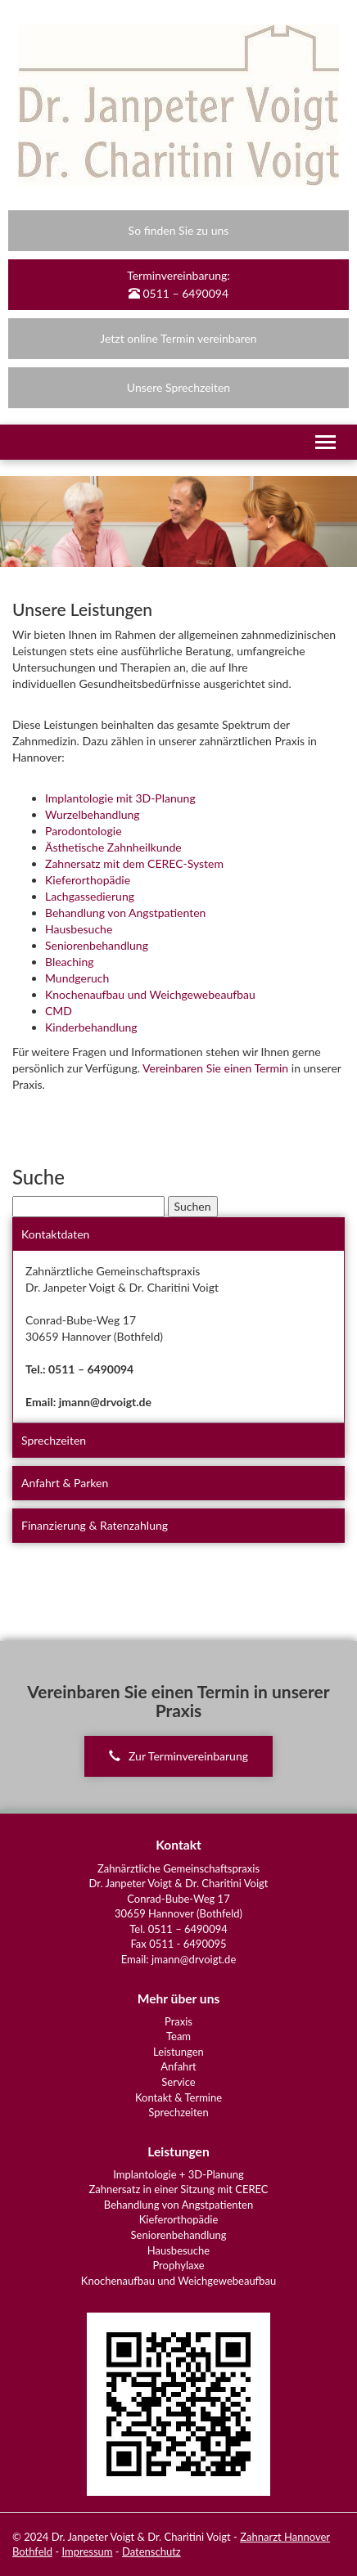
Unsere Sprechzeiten (178, 387)
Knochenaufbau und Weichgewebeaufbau (150, 994)
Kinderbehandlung (91, 1027)
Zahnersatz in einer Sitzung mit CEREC (178, 2189)
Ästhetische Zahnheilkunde (113, 847)
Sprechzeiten (53, 1440)
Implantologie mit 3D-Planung (120, 798)
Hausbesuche (78, 929)
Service (178, 2081)
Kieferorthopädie (87, 880)
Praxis (178, 2021)
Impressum (86, 2551)
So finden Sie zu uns (179, 230)
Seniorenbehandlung (96, 945)
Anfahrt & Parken (64, 1483)
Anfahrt (178, 2066)
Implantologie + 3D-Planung (178, 2174)
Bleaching (69, 962)
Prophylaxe (178, 2265)
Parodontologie (83, 831)
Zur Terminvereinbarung (178, 1756)
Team (178, 2036)
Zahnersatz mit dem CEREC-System (134, 863)
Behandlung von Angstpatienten (125, 912)
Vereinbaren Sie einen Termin (215, 1068)
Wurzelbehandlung (92, 814)
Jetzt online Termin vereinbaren (178, 338)
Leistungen (178, 2051)
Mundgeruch (77, 978)
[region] (178, 521)
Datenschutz (151, 2551)
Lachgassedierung (89, 896)
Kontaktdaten (55, 1234)
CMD (58, 1011)
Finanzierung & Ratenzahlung (94, 1525)
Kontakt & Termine (178, 2097)
